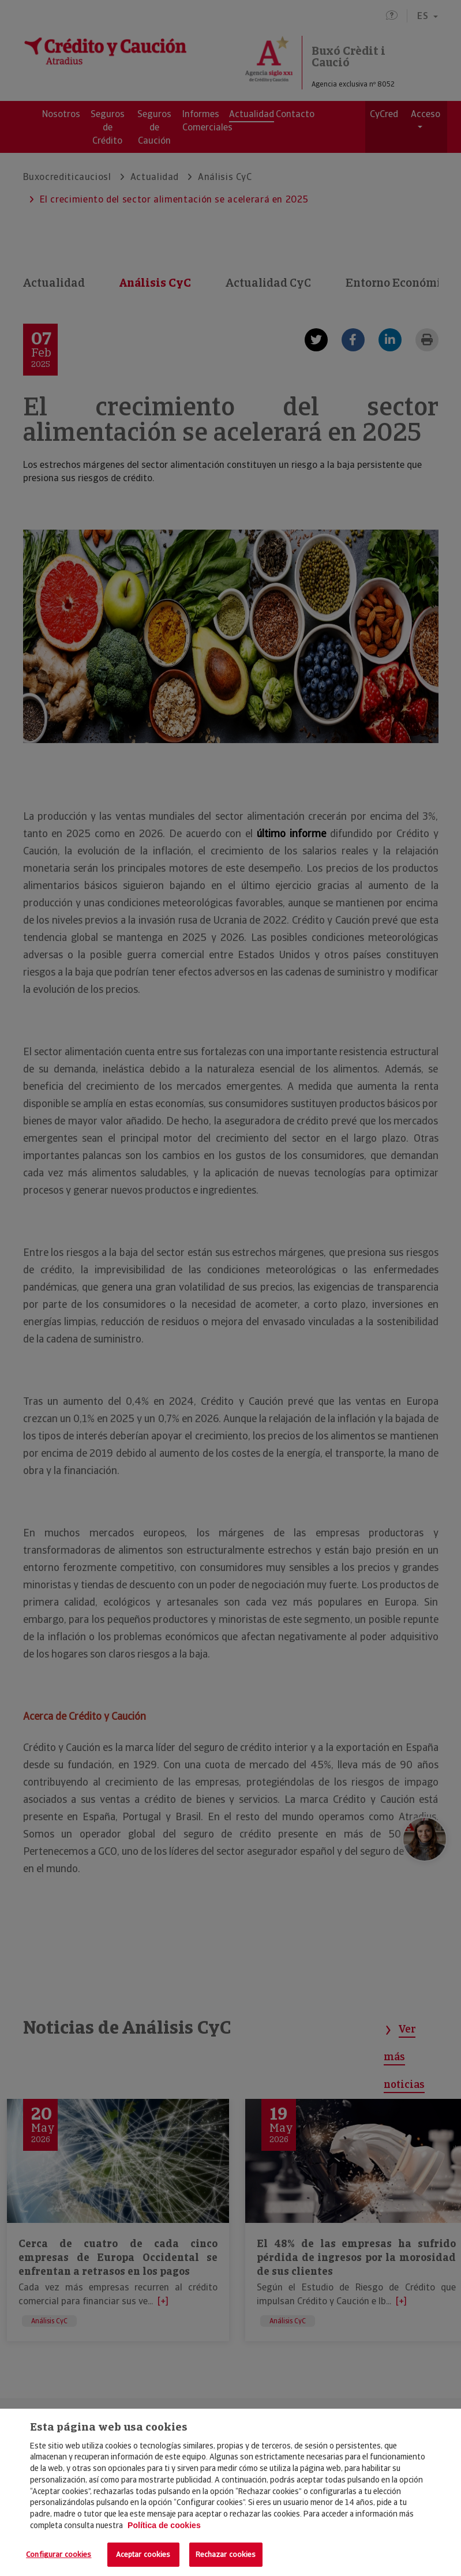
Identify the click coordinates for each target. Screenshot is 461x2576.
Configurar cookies (58, 2554)
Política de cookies (164, 2525)
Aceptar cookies (143, 2554)
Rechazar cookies (226, 2554)
